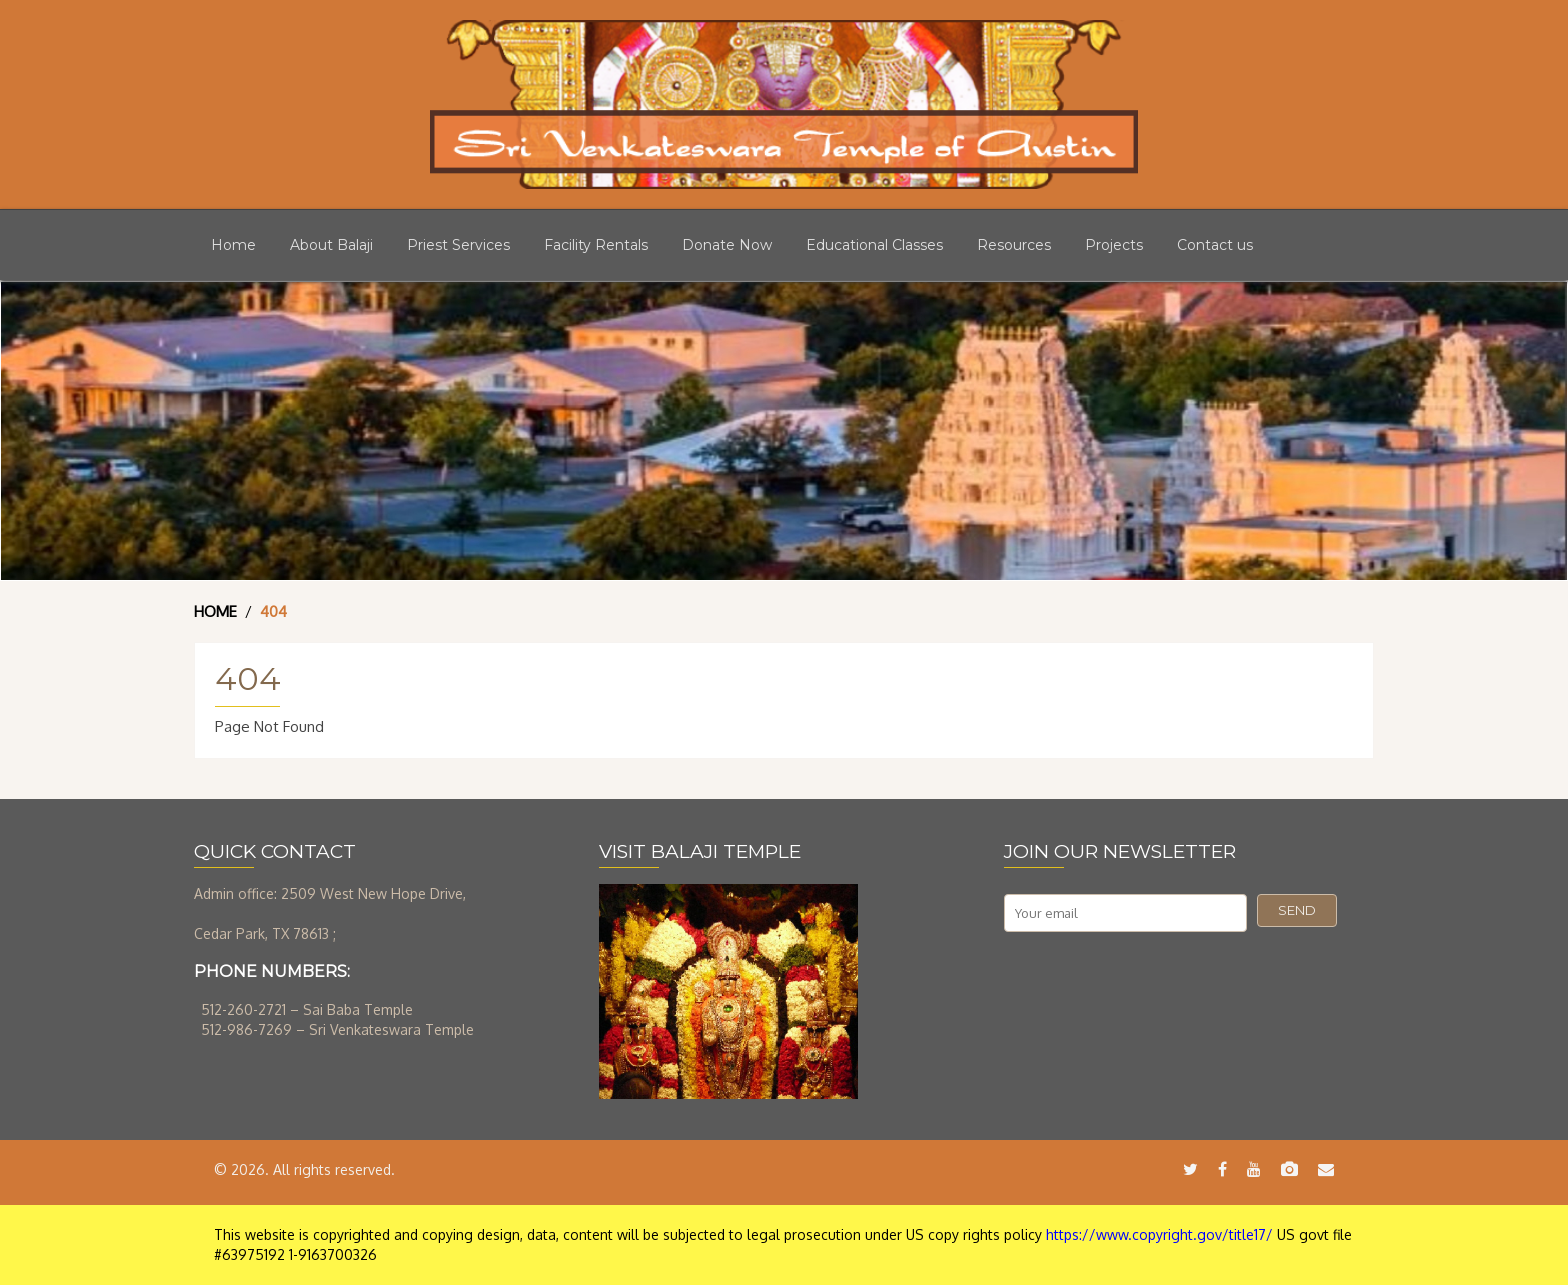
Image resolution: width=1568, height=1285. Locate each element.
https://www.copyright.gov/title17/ (1159, 1234)
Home (233, 245)
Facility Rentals (596, 245)
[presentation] (1156, 981)
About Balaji (331, 245)
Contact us (1215, 245)
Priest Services (458, 245)
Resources (1014, 245)
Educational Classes (874, 245)
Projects (1114, 245)
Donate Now (727, 245)
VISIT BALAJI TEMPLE (700, 851)
